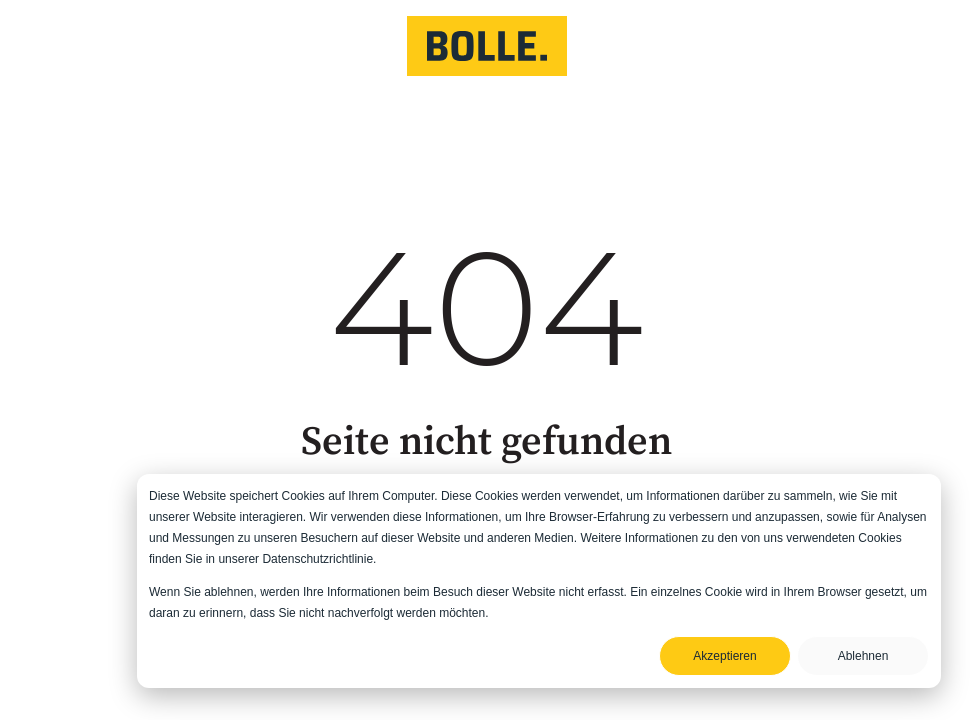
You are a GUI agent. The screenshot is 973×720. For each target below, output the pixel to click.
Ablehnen (863, 656)
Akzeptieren (724, 656)
